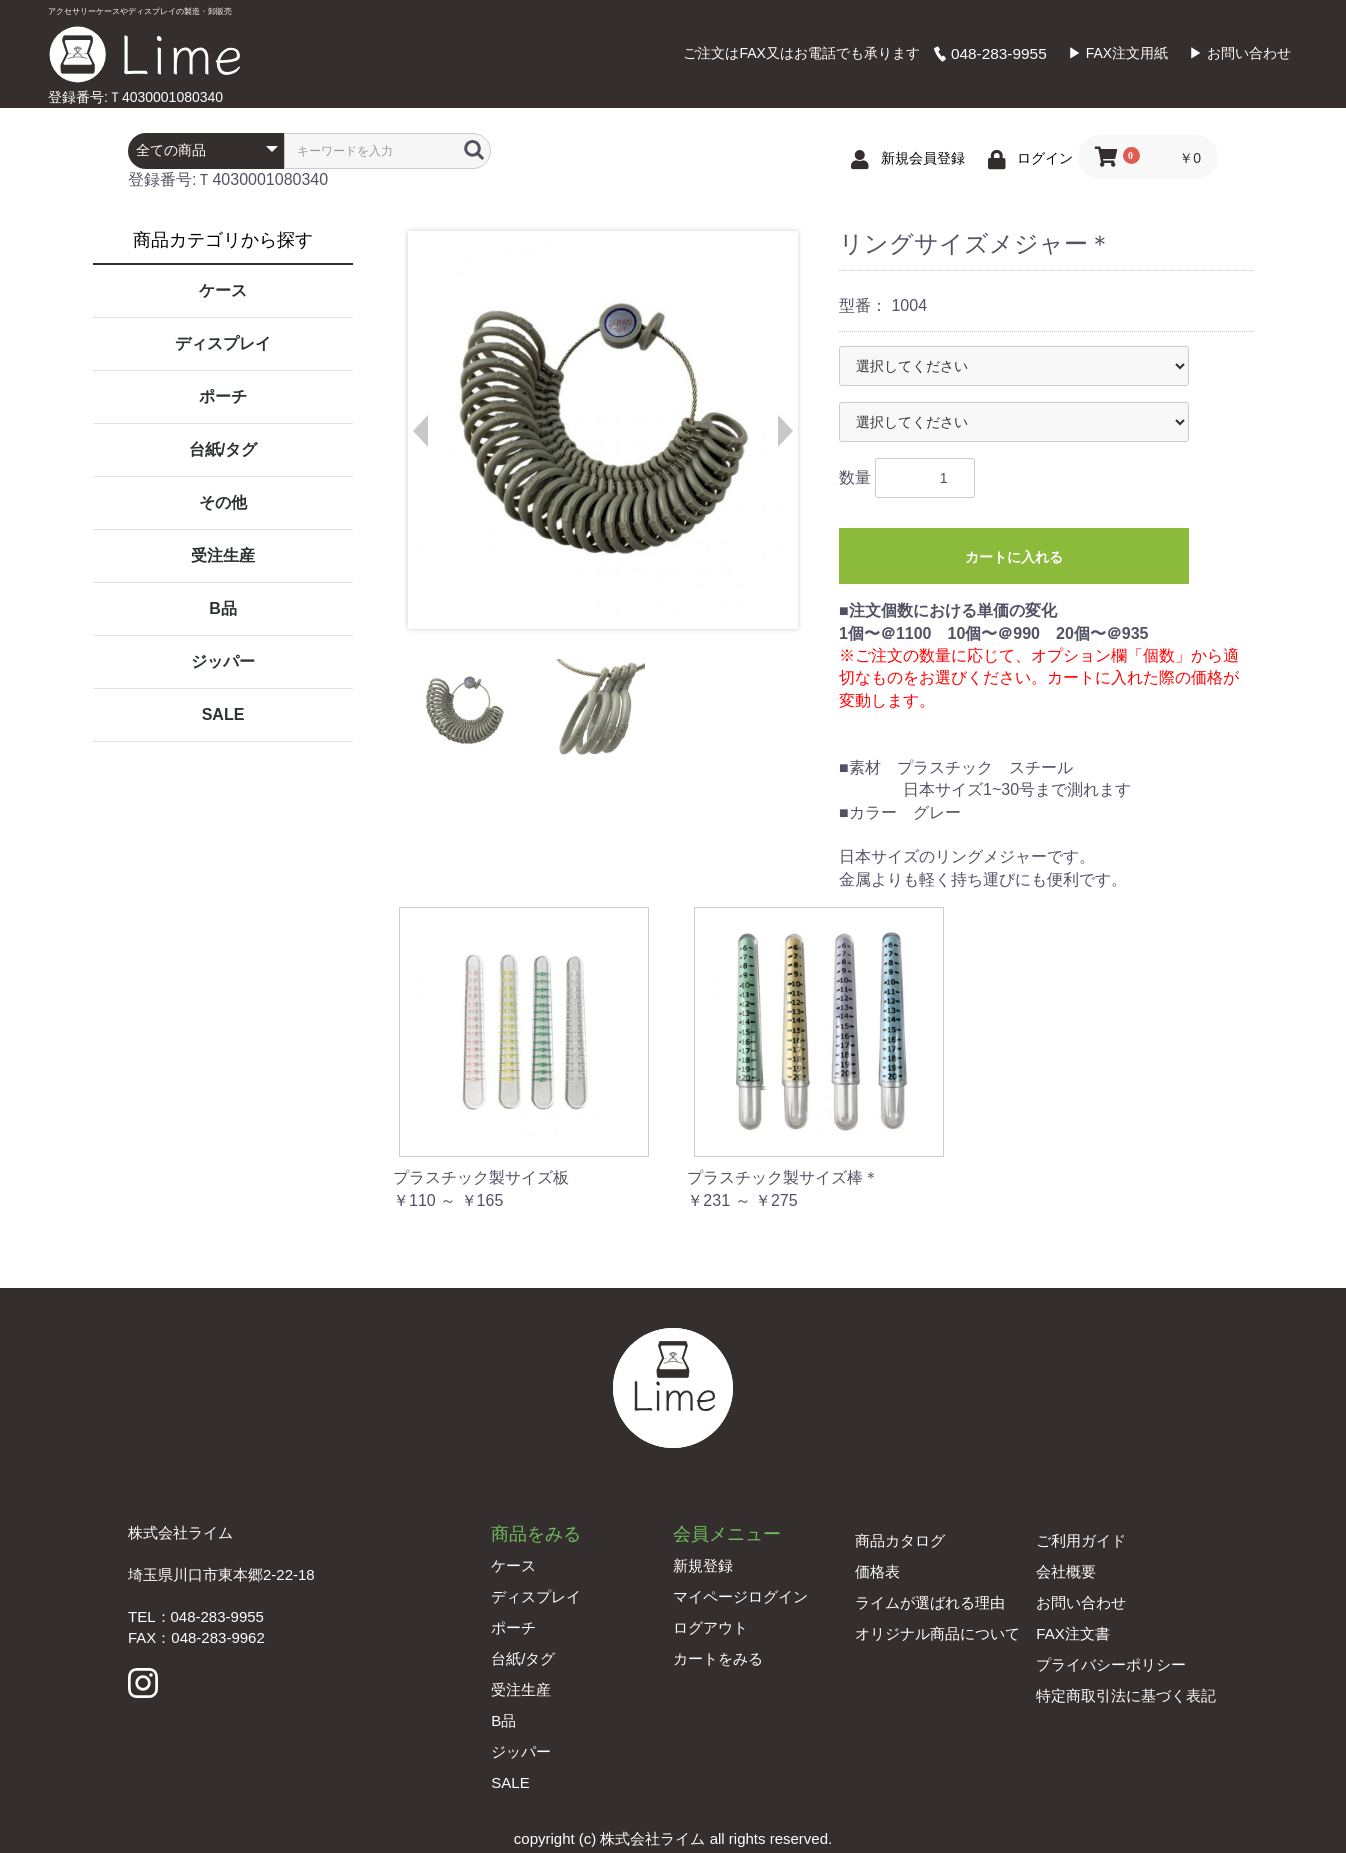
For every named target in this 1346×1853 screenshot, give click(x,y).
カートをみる (718, 1658)
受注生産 (223, 555)
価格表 (877, 1571)
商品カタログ (900, 1540)
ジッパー (223, 661)
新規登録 (703, 1565)
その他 (223, 502)
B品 (223, 608)
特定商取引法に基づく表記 (1126, 1695)
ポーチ (223, 396)
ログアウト (710, 1627)
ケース (223, 290)
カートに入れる (1014, 557)
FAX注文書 (1072, 1633)
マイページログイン (740, 1596)
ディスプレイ (223, 343)
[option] (602, 430)
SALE (223, 714)
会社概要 (1066, 1571)
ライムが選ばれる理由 (930, 1602)
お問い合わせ (1081, 1602)
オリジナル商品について (937, 1633)
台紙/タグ (223, 449)
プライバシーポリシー (1111, 1664)
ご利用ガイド (1081, 1540)
